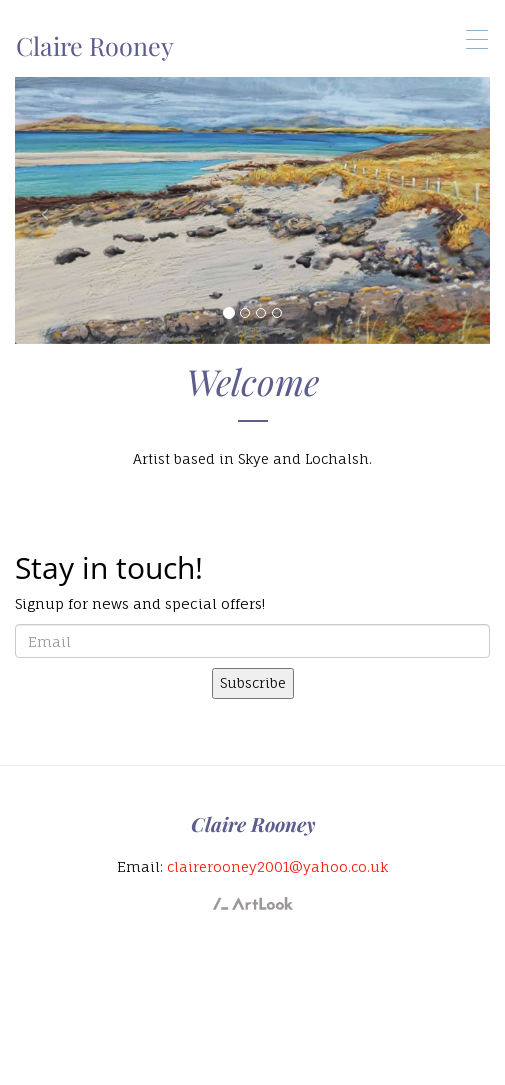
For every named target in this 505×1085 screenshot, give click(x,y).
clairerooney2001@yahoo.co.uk (277, 866)
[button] (50, 210)
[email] (252, 641)
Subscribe (253, 682)
